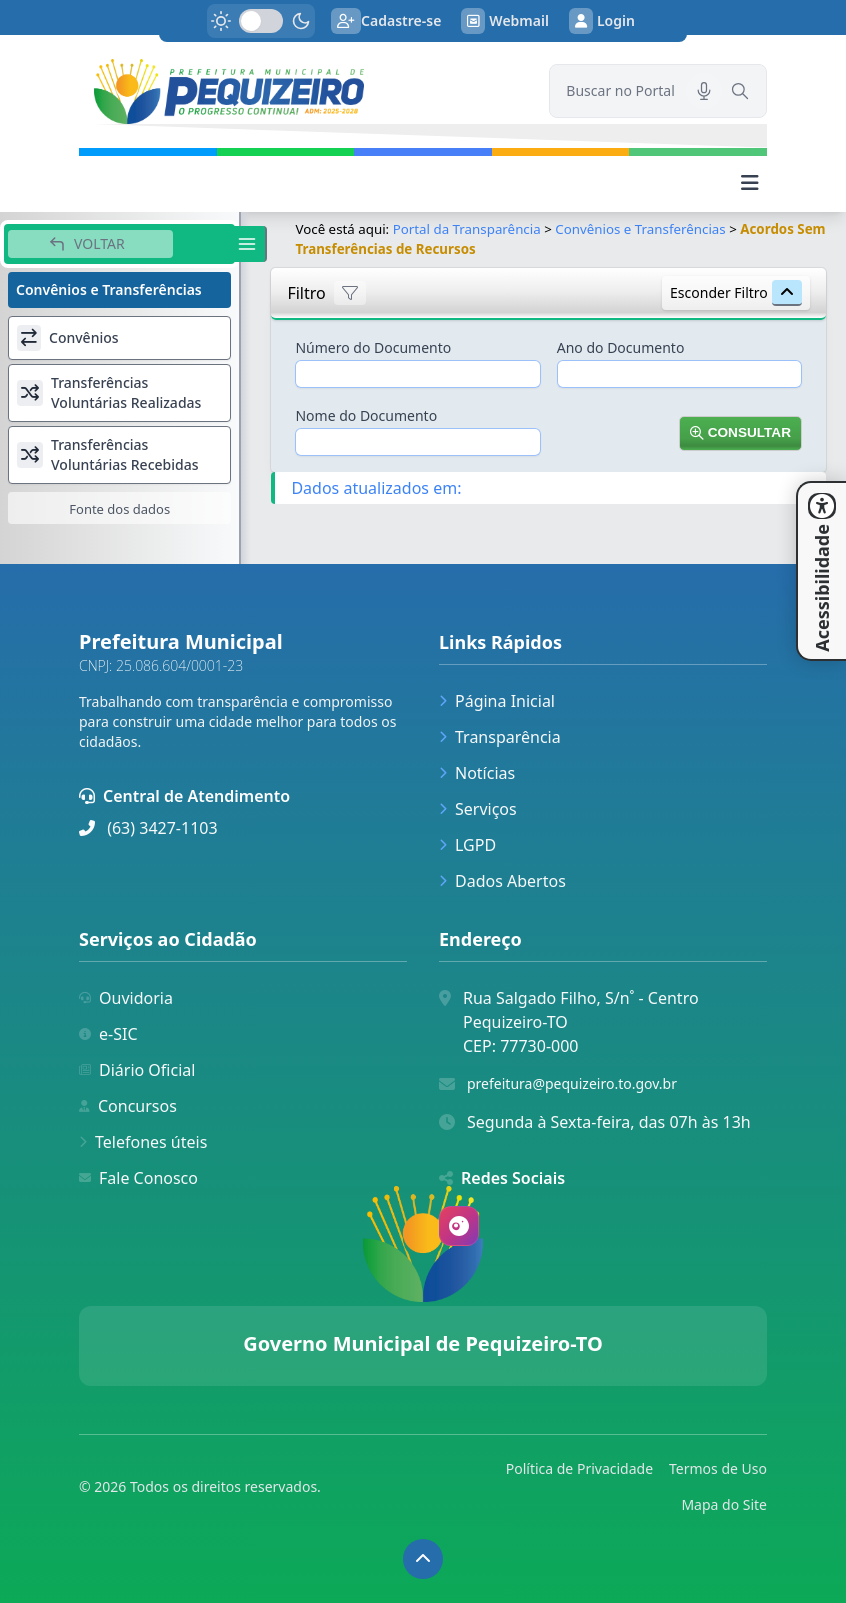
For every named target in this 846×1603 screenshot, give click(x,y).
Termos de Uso (718, 1468)
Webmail (505, 21)
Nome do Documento (366, 415)
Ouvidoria (126, 998)
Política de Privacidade (579, 1468)
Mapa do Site (724, 1504)
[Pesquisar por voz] (704, 91)
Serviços (478, 809)
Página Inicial (497, 701)
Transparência (500, 737)
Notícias (477, 773)
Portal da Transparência (467, 229)
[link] (302, 91)
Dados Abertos (502, 881)
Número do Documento (373, 347)
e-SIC (108, 1034)
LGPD (467, 845)
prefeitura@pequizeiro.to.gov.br (572, 1083)
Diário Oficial (137, 1070)
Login (602, 21)
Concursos (128, 1106)
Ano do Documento (621, 347)
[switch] (261, 21)
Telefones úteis (143, 1142)
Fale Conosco (138, 1178)
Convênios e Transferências (640, 229)
